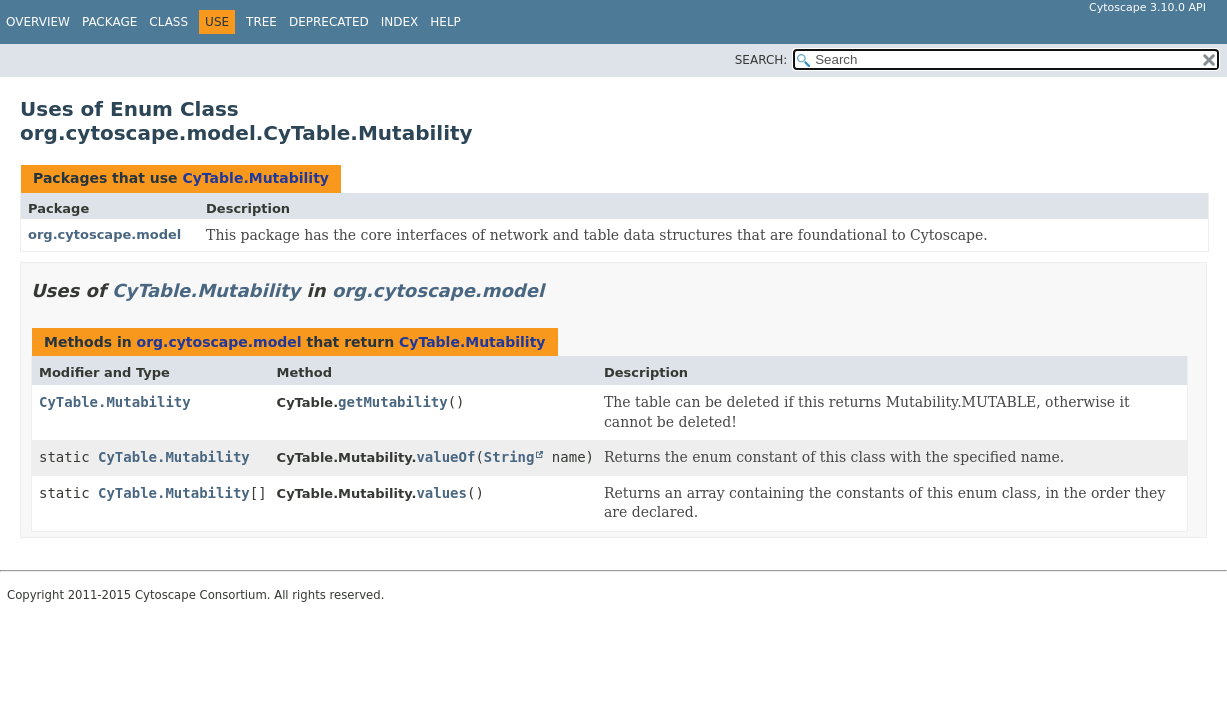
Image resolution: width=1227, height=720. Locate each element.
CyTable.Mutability (255, 178)
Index (400, 22)
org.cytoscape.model (104, 234)
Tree (261, 22)
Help (445, 22)
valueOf (445, 457)
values (441, 493)
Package (109, 22)
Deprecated (329, 22)
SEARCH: (761, 60)
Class (168, 22)
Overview (38, 22)
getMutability (393, 402)
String (509, 457)
